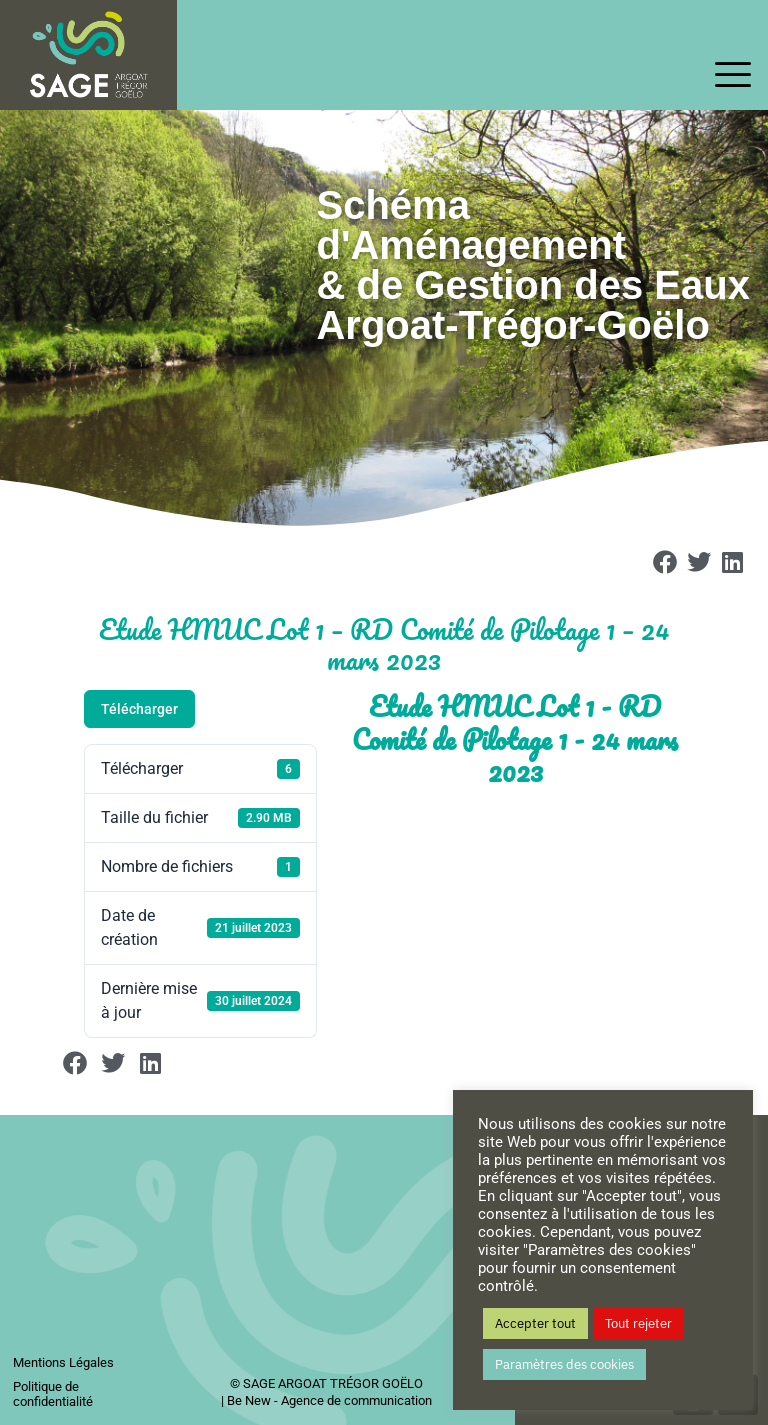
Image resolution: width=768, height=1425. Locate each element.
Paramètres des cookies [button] (564, 1364)
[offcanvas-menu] (733, 76)
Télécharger (139, 709)
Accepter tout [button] (535, 1323)
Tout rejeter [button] (638, 1323)
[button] (666, 562)
